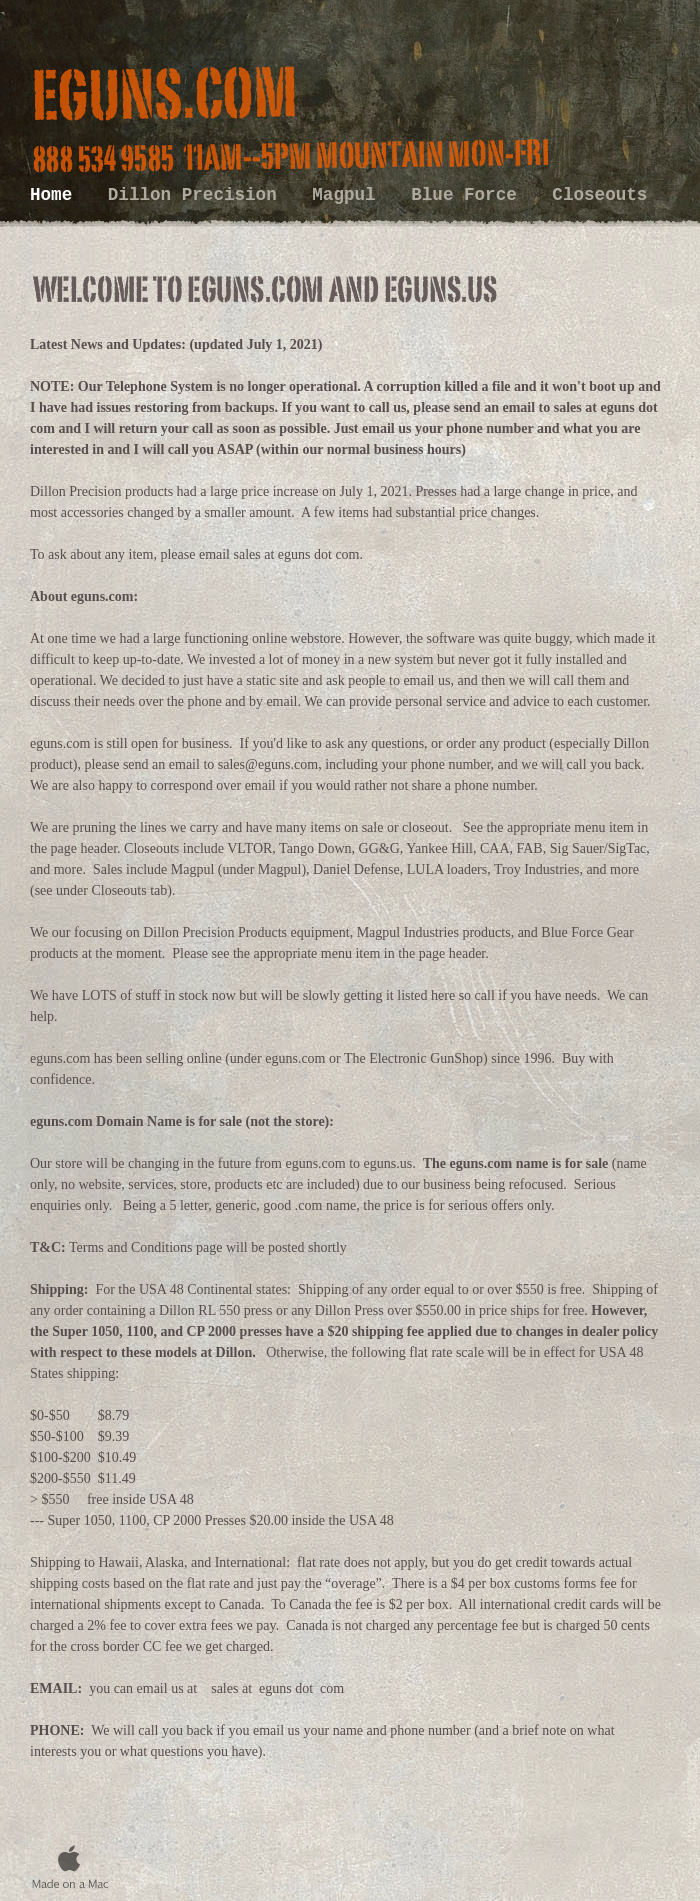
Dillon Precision (198, 195)
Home (56, 195)
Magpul (349, 195)
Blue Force (469, 195)
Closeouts (599, 195)
